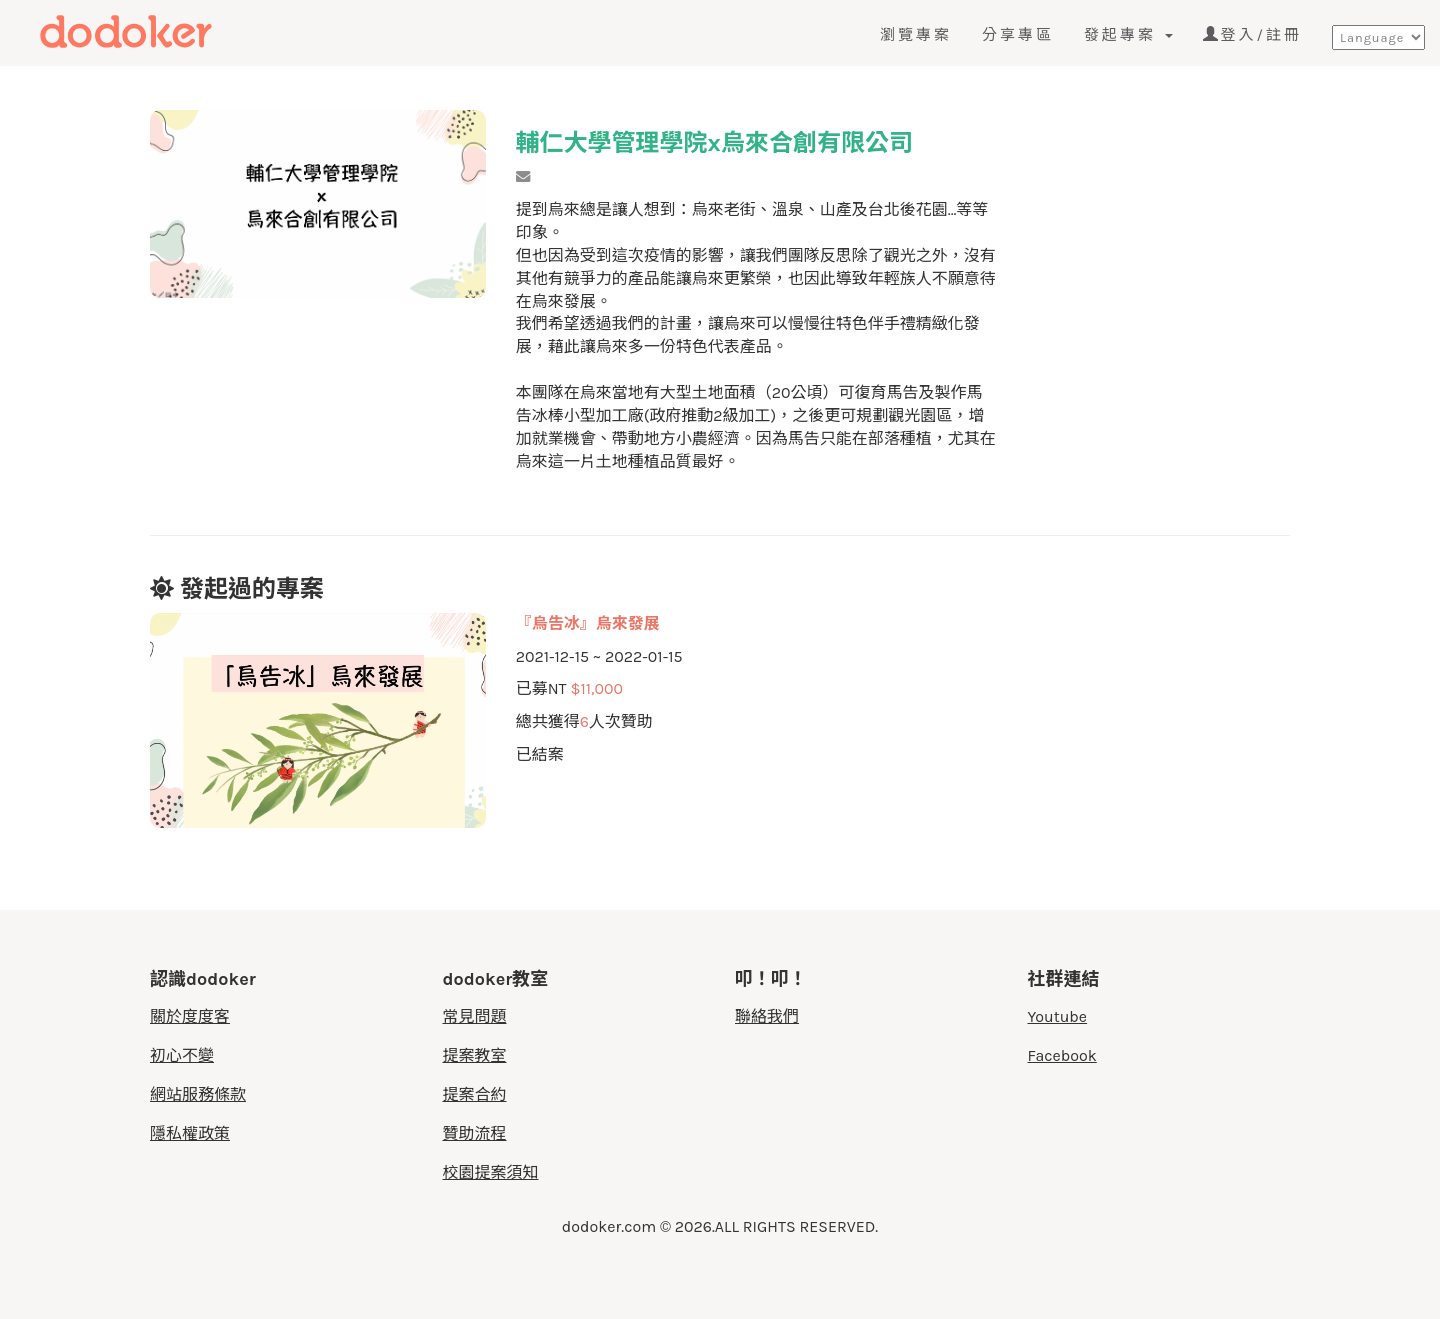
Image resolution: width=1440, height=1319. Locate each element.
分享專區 (1018, 35)
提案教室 (475, 1055)
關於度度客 (190, 1016)
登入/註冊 (1252, 35)
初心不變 (182, 1055)
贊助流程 (475, 1133)
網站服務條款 (198, 1094)
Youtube (1058, 1016)
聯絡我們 (767, 1016)
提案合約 (475, 1094)
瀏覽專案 (916, 35)
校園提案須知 (491, 1172)
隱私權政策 (190, 1133)
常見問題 (475, 1016)
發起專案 (1128, 35)
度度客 (157, 32)
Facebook (1062, 1055)
